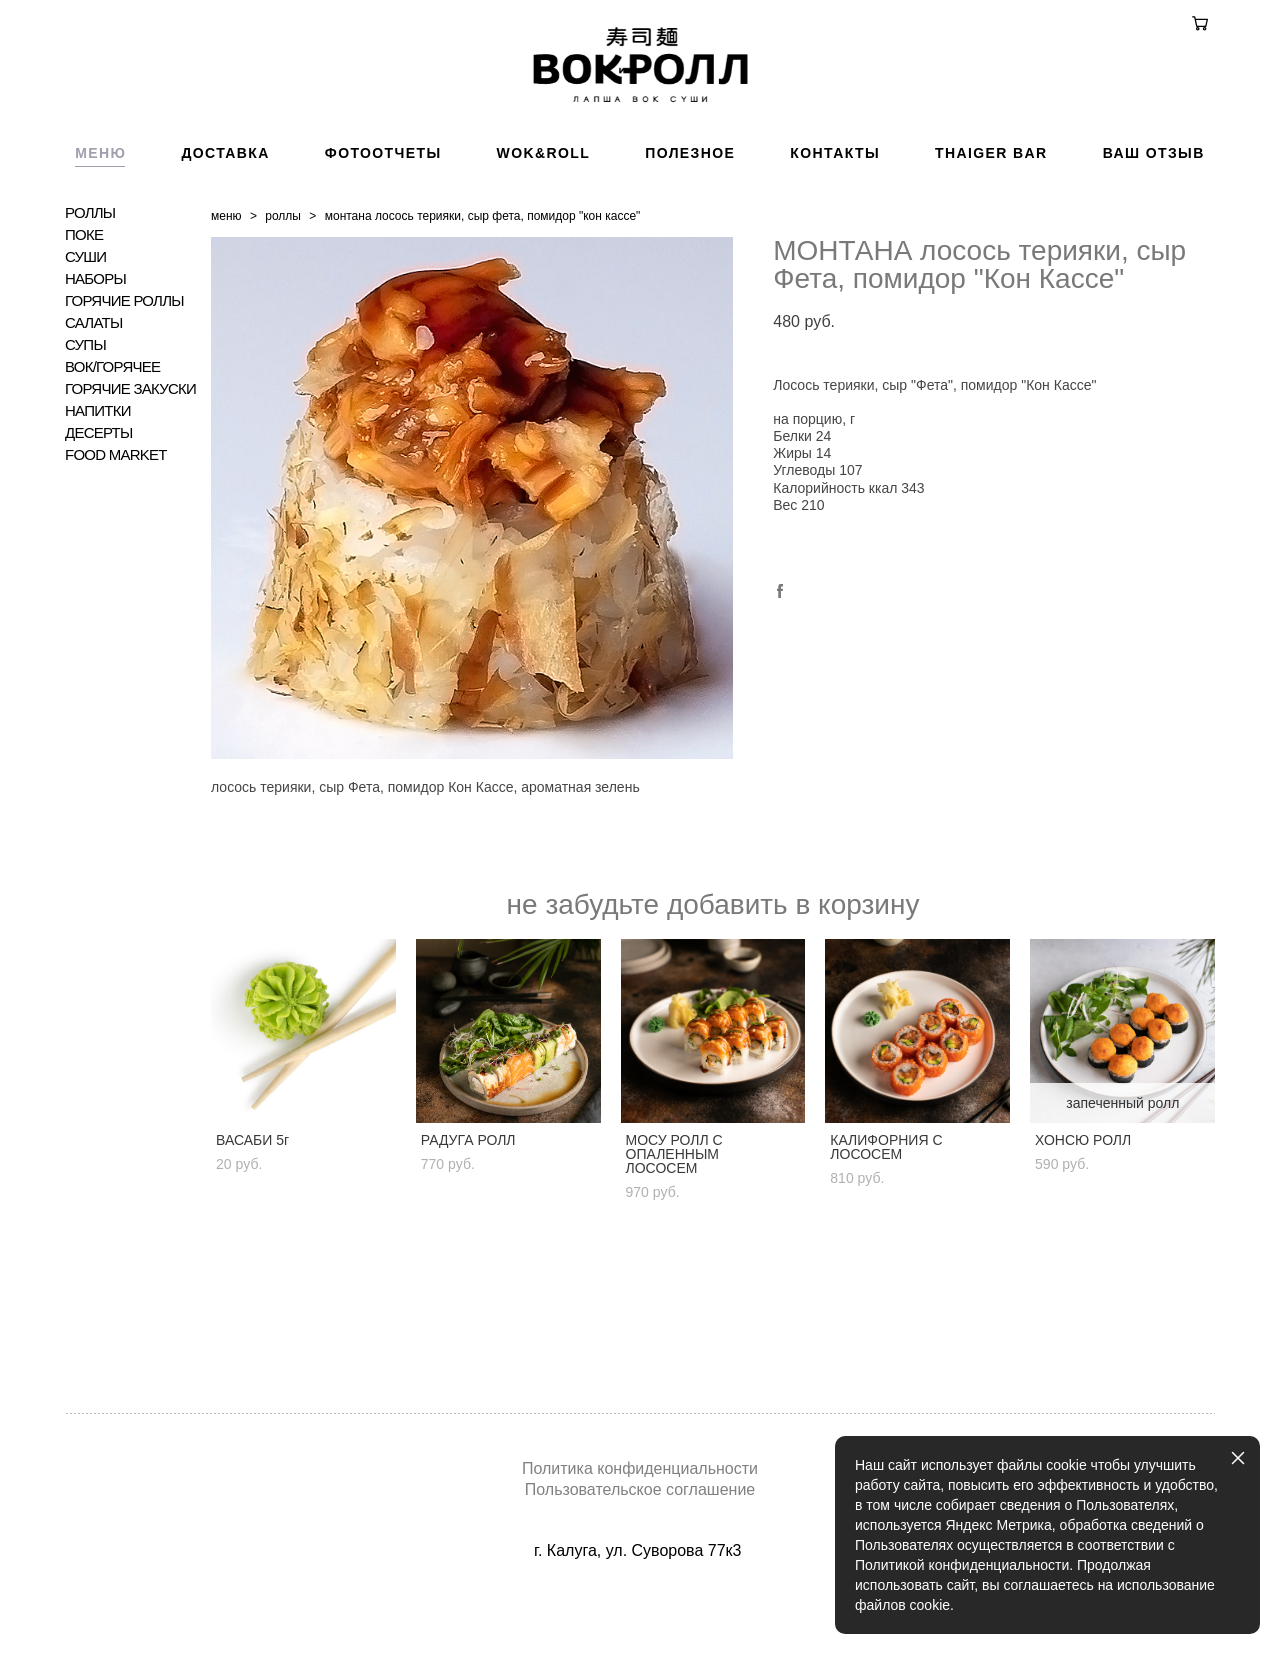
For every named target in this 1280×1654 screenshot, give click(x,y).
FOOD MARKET (116, 515)
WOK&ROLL (544, 213)
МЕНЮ (100, 213)
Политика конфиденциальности (640, 1468)
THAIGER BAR (991, 213)
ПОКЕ (84, 295)
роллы (283, 276)
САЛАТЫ (93, 383)
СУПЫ (85, 405)
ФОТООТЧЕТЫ (383, 213)
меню (226, 276)
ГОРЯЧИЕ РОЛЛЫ (124, 361)
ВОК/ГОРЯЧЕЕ (112, 427)
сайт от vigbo (640, 1607)
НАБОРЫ (95, 339)
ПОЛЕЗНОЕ (690, 213)
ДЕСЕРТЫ (99, 493)
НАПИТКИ (98, 471)
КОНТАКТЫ (835, 213)
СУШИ (85, 317)
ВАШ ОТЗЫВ (1154, 213)
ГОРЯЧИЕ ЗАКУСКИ (130, 449)
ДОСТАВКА (225, 213)
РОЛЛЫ (90, 273)
